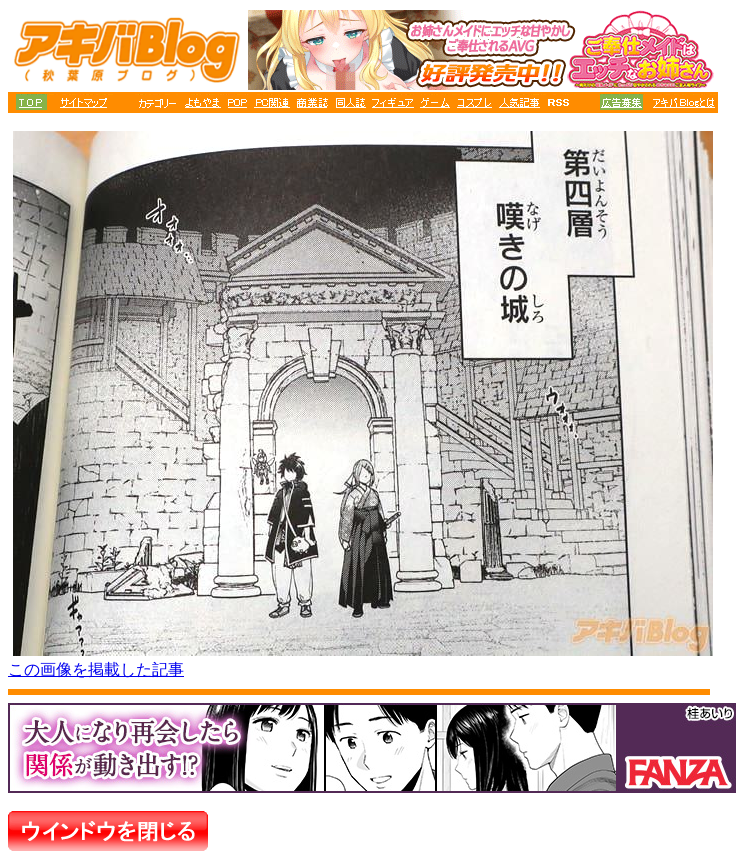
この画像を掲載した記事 (96, 669)
